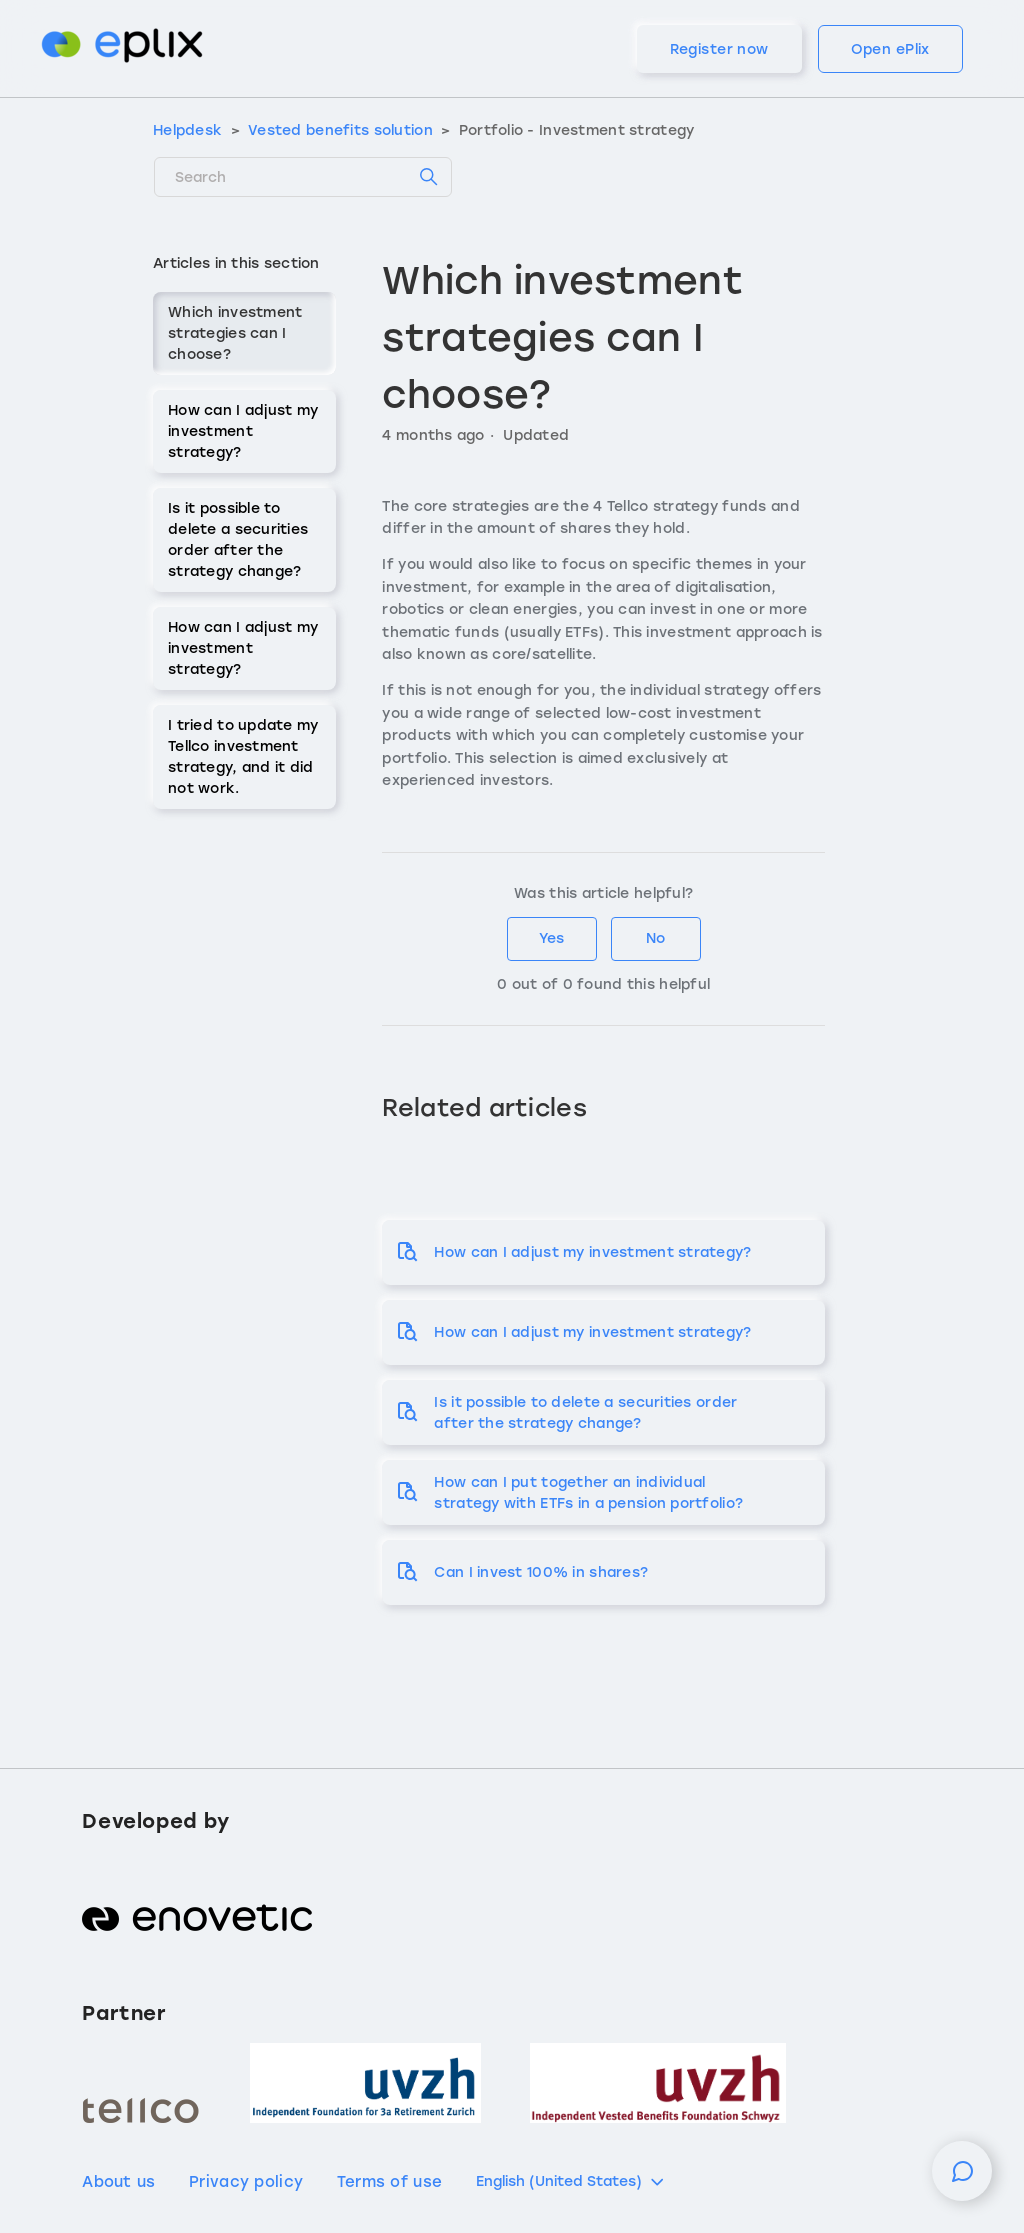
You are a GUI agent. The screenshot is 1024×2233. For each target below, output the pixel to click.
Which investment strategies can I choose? (235, 333)
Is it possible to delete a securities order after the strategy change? (238, 540)
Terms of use (389, 2182)
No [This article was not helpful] (655, 938)
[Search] (303, 177)
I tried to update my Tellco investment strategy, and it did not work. (243, 757)
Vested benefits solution (340, 130)
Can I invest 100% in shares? (541, 1572)
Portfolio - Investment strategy (577, 130)
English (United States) (571, 2182)
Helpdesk (187, 130)
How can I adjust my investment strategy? (243, 431)
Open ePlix (890, 49)
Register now (719, 49)
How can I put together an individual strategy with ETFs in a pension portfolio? (588, 1493)
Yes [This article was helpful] (551, 938)
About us (118, 2182)
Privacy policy (246, 2182)
